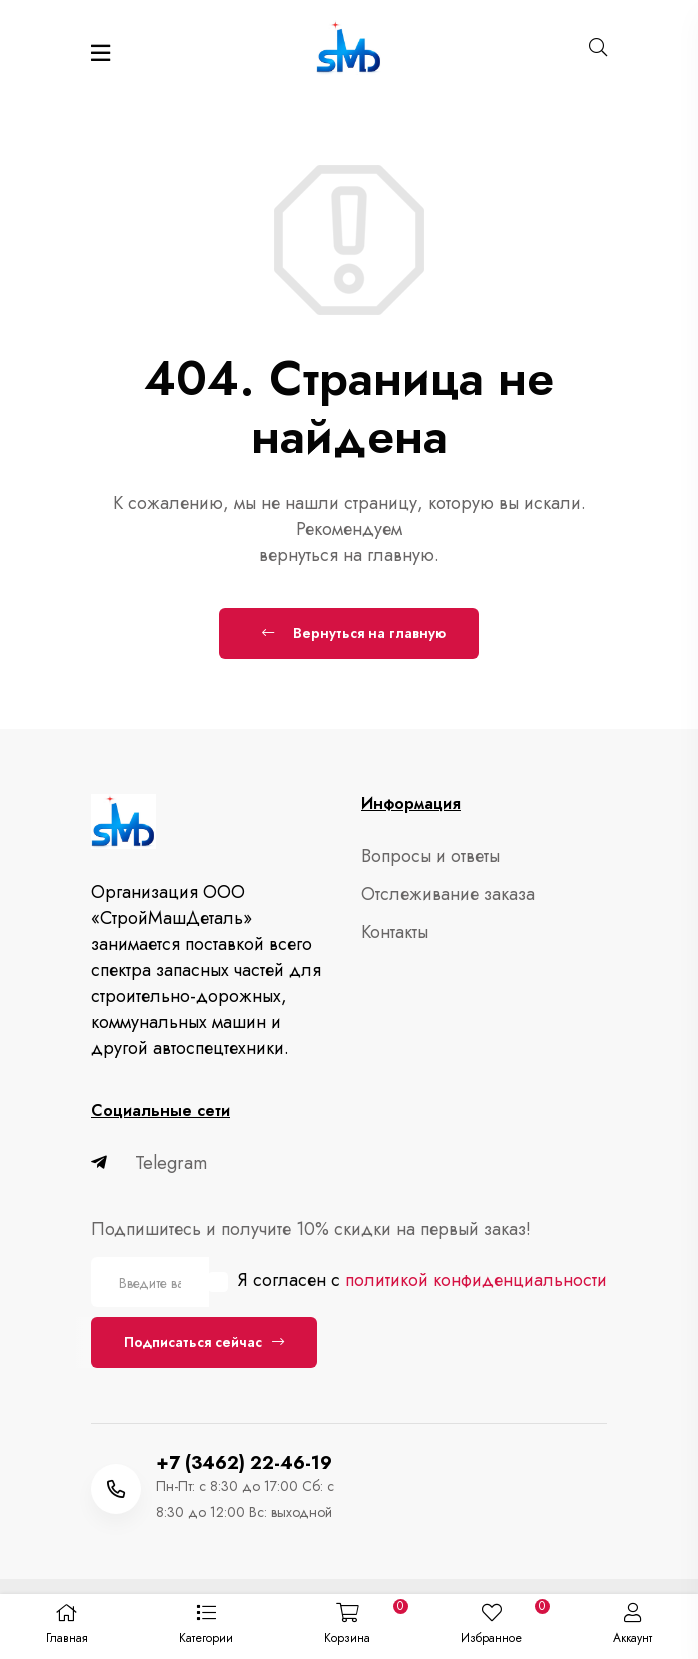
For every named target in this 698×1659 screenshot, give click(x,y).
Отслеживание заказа (448, 894)
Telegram (149, 1163)
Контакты (394, 932)
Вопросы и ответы (430, 856)
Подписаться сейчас (204, 1342)
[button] (205, 1627)
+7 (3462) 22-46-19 (244, 1463)
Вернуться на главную (354, 633)
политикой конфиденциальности (476, 1280)
